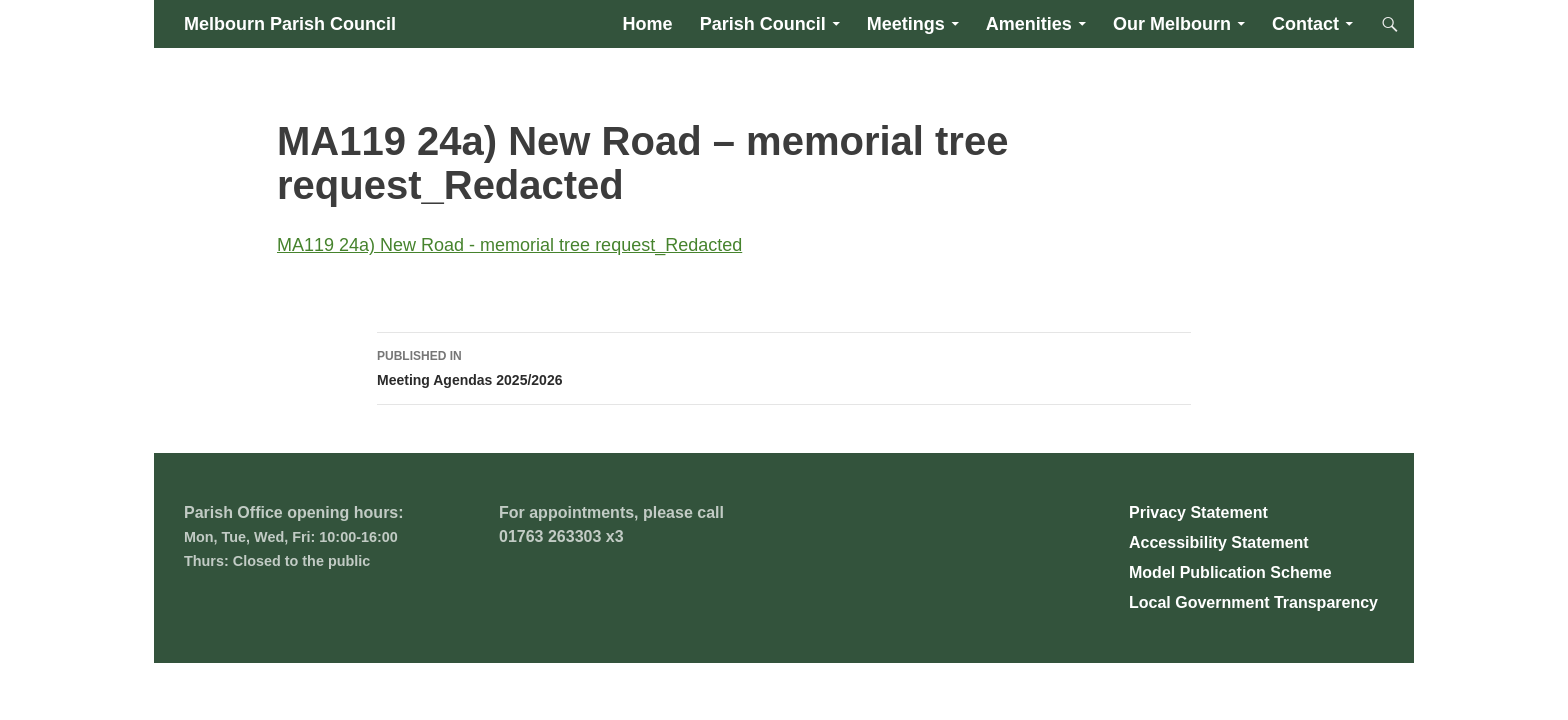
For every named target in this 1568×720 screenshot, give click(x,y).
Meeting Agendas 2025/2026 (784, 366)
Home (648, 24)
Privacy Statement (1198, 512)
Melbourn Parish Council (290, 24)
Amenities (1029, 24)
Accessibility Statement (1219, 542)
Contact (1305, 24)
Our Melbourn (1172, 24)
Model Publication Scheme (1230, 572)
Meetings (906, 24)
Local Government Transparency (1253, 602)
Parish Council (763, 24)
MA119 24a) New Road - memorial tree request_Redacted (509, 245)
